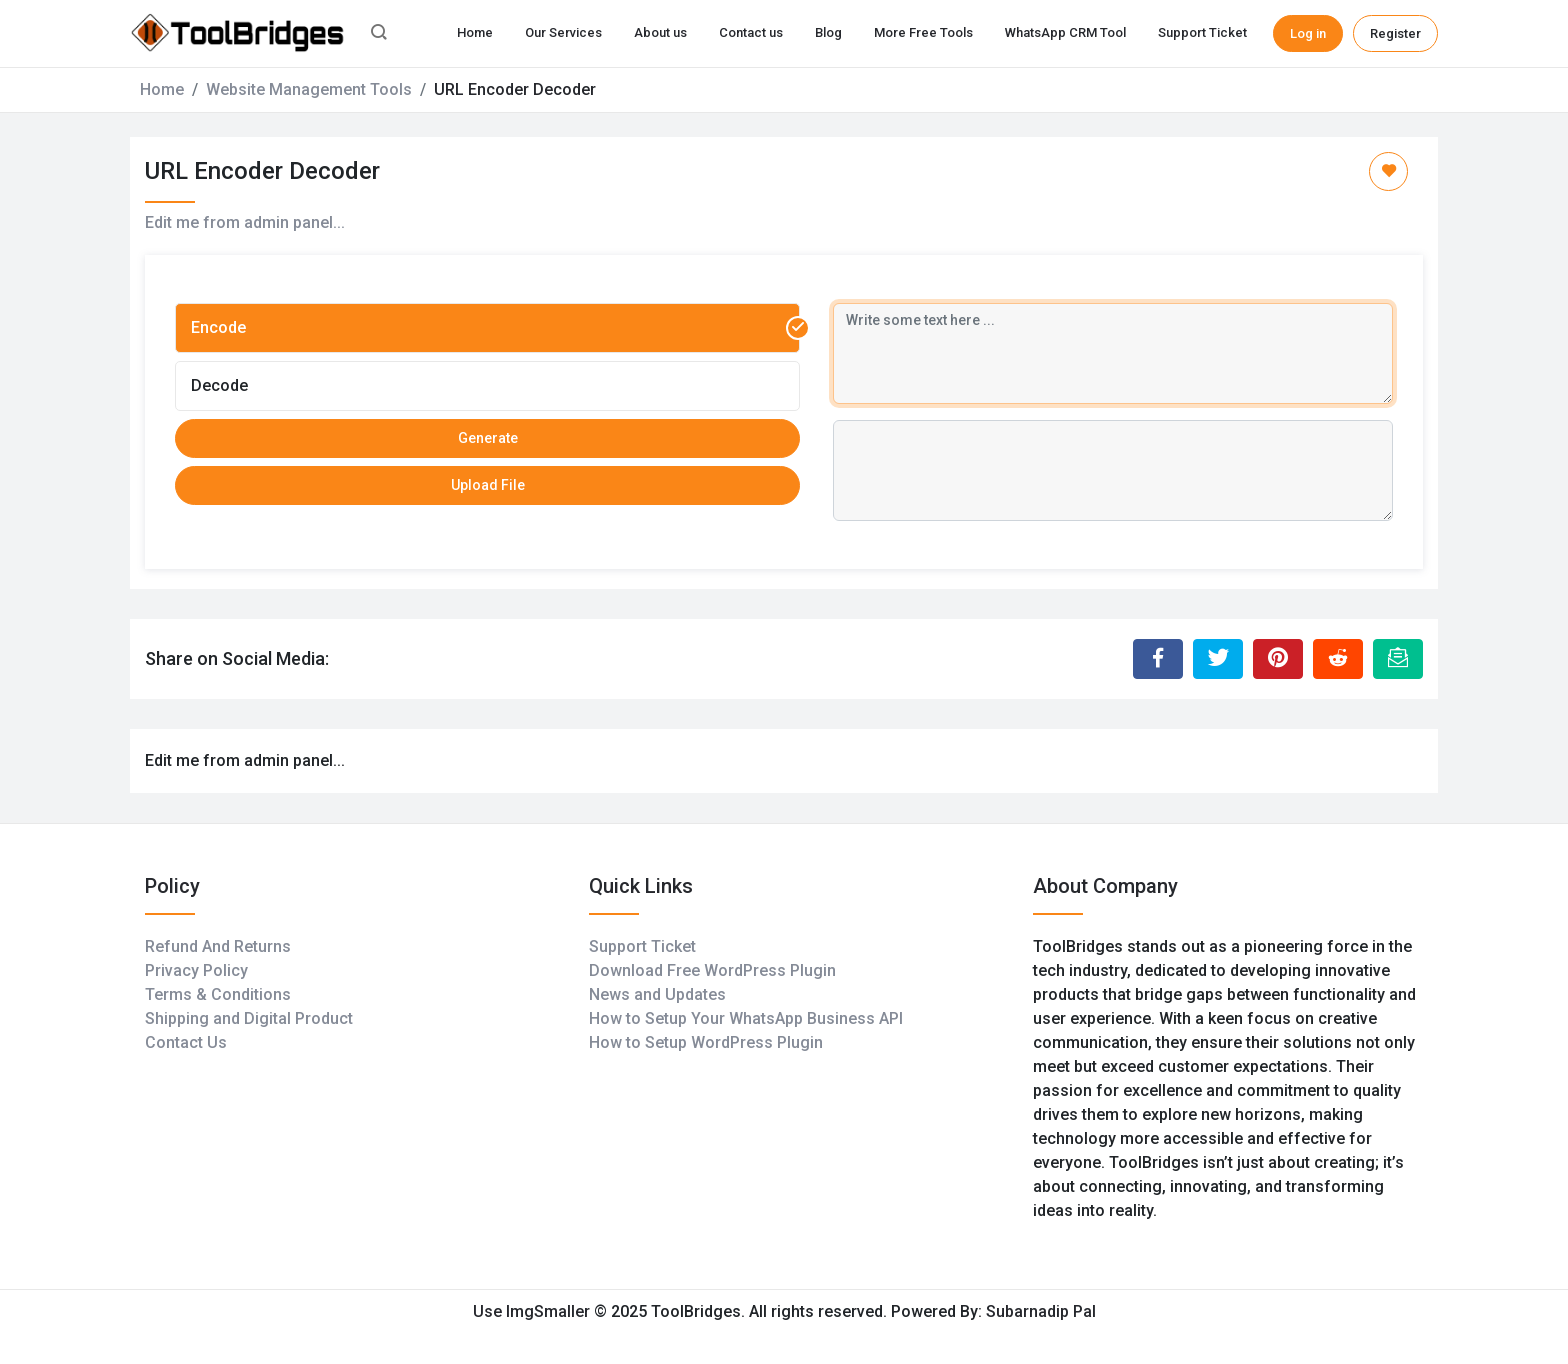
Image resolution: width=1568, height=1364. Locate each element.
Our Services (563, 32)
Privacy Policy (196, 970)
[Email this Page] (1398, 659)
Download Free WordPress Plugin (712, 970)
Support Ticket (1202, 32)
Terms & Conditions (218, 994)
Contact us (751, 32)
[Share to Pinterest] (1278, 659)
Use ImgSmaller (533, 1311)
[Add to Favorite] (1388, 171)
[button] (379, 34)
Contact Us (186, 1042)
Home (475, 32)
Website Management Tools (309, 89)
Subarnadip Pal (1041, 1311)
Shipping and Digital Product (249, 1018)
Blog (828, 32)
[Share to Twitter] (1218, 659)
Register (1395, 33)
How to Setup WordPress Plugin (706, 1042)
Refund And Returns (218, 946)
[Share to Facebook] (1158, 659)
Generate (488, 438)
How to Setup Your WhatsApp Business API (746, 1018)
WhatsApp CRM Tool (1065, 32)
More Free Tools (923, 32)
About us (660, 32)
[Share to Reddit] (1338, 659)
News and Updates (657, 994)
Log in (1308, 33)
